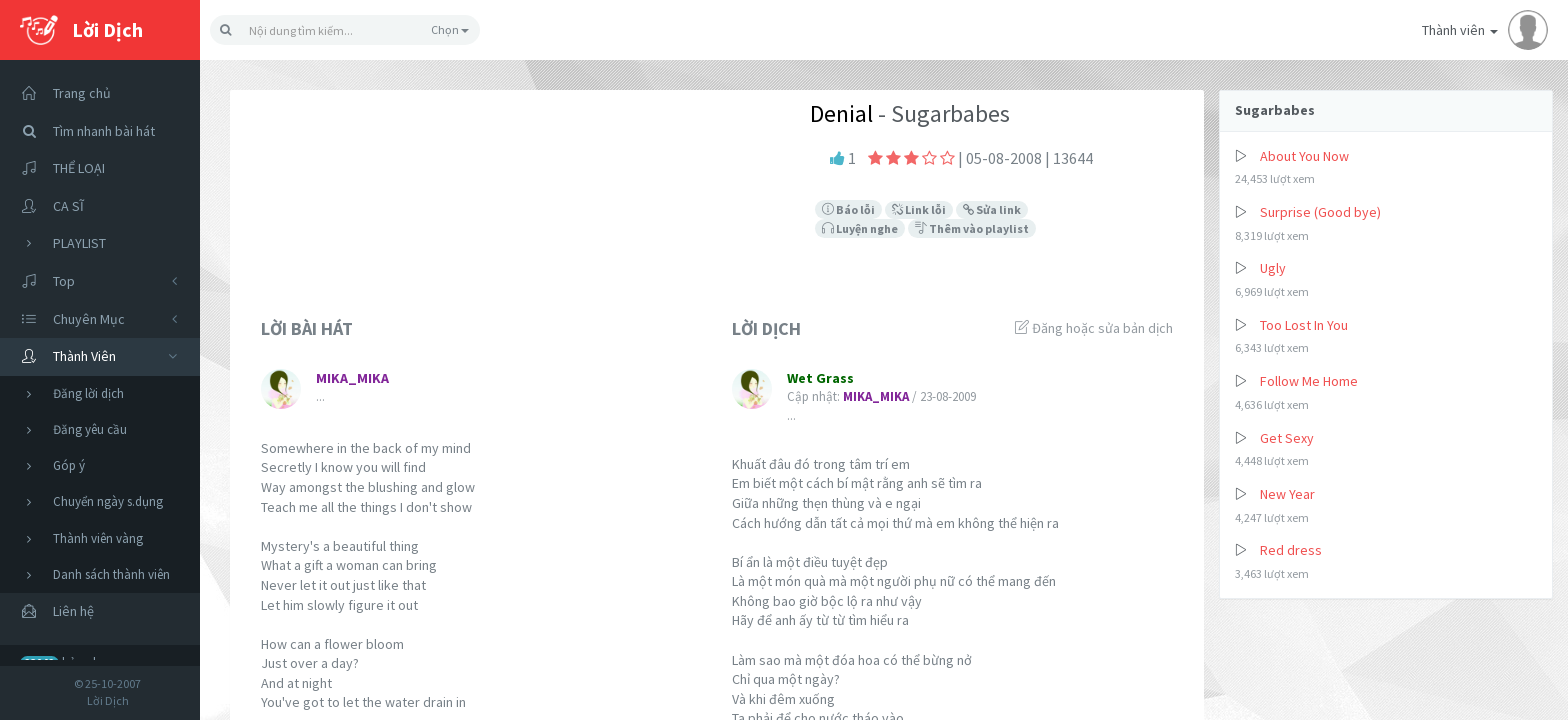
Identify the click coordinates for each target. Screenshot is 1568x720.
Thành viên (1485, 30)
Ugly (1273, 268)
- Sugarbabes (941, 113)
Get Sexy (1287, 438)
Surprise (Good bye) (1320, 212)
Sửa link (992, 209)
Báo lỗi (848, 209)
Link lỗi (919, 209)
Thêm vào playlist (972, 228)
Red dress (1291, 550)
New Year (1287, 494)
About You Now (1304, 156)
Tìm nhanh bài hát (82, 131)
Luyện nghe (860, 228)
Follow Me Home (1309, 381)
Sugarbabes (1275, 110)
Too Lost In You (1304, 325)
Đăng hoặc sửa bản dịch (1094, 328)
